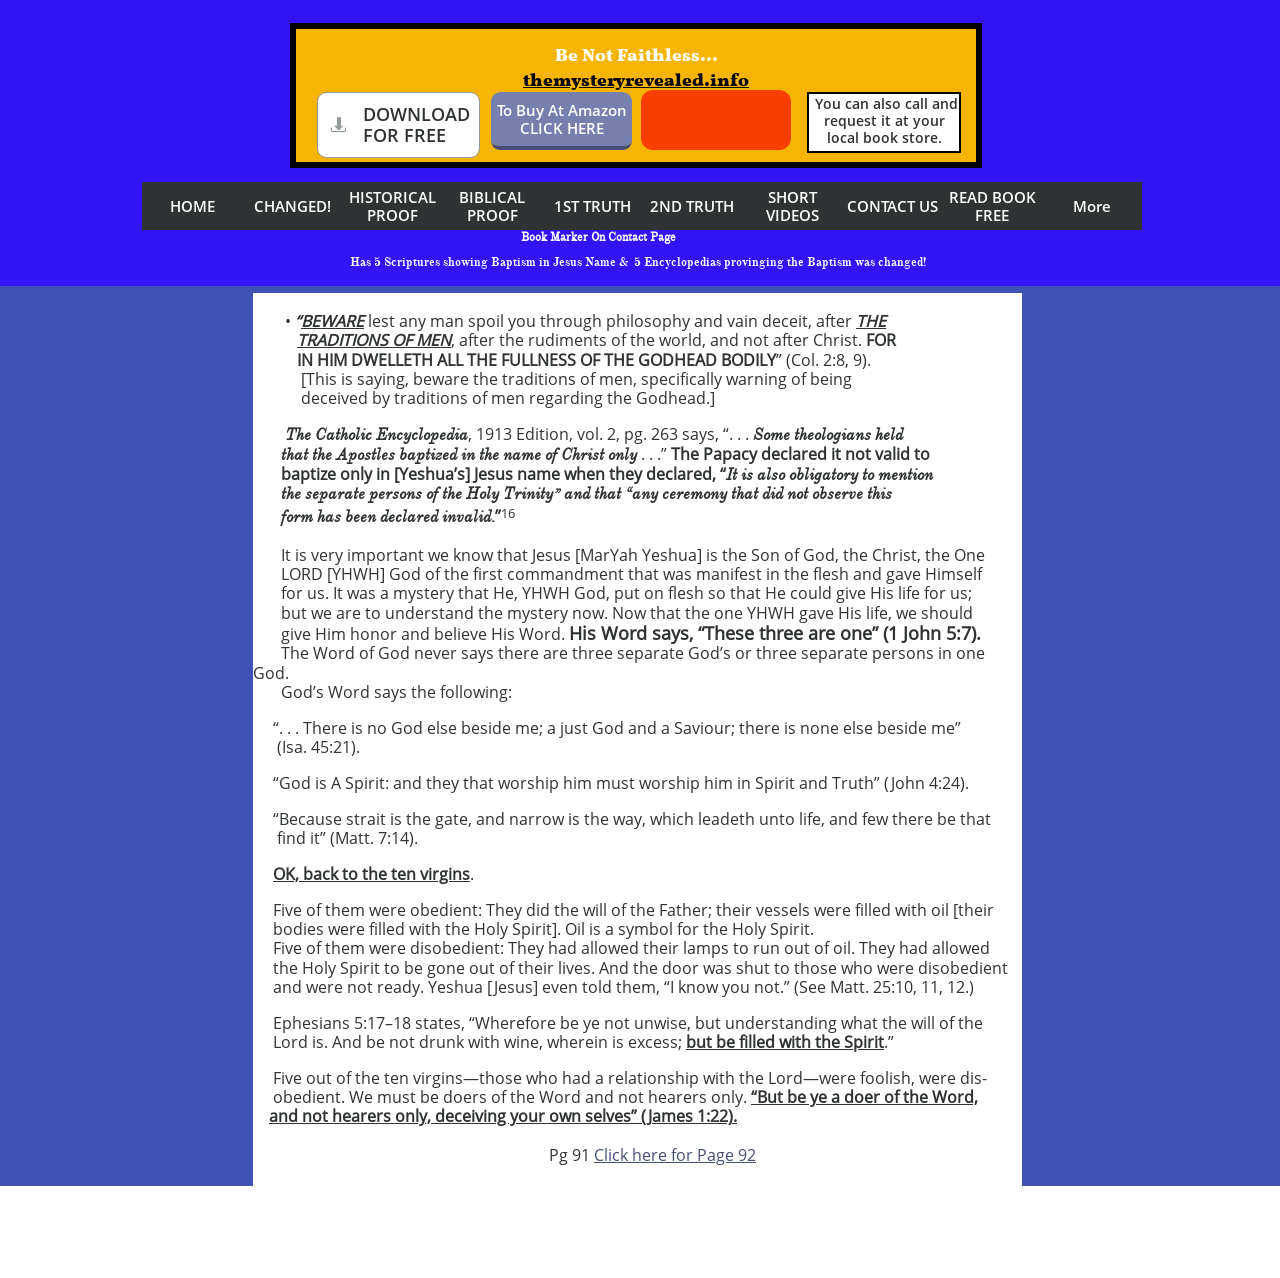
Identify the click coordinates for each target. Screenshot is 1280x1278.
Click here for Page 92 (675, 1155)
